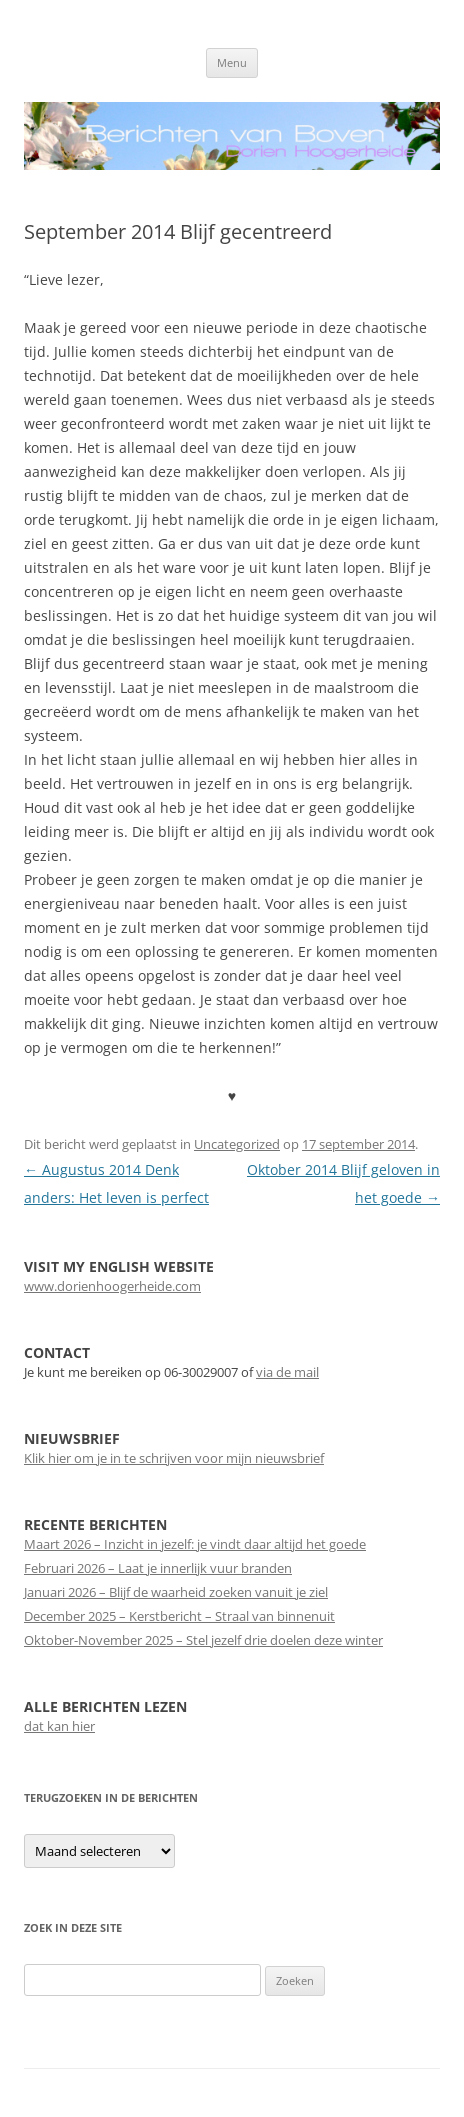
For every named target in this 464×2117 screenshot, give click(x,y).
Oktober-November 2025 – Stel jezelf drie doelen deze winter (203, 1640)
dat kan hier (59, 1726)
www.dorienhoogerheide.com (112, 1286)
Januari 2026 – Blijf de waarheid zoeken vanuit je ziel (176, 1592)
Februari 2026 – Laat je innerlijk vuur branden (158, 1568)
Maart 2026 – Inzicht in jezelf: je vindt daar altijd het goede (195, 1544)
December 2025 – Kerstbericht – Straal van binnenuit (179, 1616)
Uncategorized (237, 1144)
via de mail (287, 1372)
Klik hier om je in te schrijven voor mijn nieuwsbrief (174, 1458)
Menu (232, 62)
